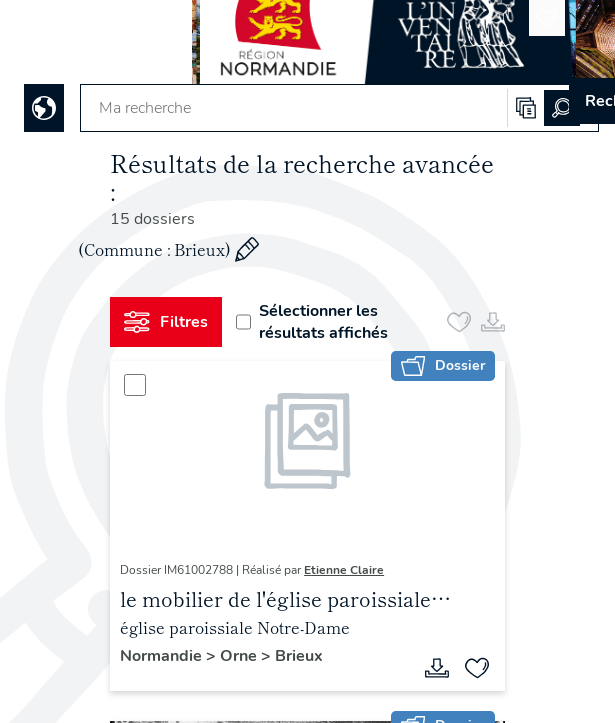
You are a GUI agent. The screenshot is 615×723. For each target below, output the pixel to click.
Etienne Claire (344, 570)
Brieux (299, 656)
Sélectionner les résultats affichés (312, 322)
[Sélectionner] (135, 385)
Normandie (163, 656)
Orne (240, 656)
